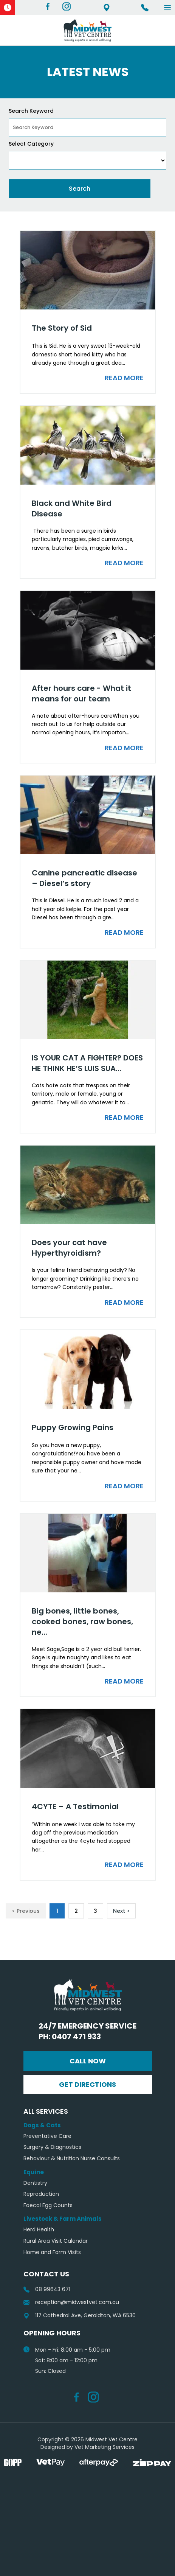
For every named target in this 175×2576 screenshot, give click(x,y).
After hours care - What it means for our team (81, 693)
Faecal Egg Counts (48, 2205)
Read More (124, 377)
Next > (121, 1911)
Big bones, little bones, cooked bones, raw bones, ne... (82, 1621)
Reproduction (41, 2194)
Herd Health (38, 2229)
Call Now (88, 2061)
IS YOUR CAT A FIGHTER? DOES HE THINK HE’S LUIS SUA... (87, 1063)
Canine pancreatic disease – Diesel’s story (84, 878)
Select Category (31, 144)
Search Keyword (31, 111)
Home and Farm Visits (52, 2252)
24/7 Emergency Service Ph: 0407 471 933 (87, 2031)
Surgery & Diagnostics (52, 2147)
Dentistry (35, 2183)
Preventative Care (47, 2136)
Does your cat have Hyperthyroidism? (69, 1247)
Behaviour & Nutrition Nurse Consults (71, 2158)
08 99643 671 (46, 2289)
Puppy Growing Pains (72, 1427)
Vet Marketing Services (104, 2447)
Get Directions (87, 2084)
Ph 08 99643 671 (145, 7)
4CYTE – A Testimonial (75, 1806)
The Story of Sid (62, 328)
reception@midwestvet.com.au (71, 2302)
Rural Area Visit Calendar (55, 2241)
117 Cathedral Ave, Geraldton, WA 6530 (106, 7)
